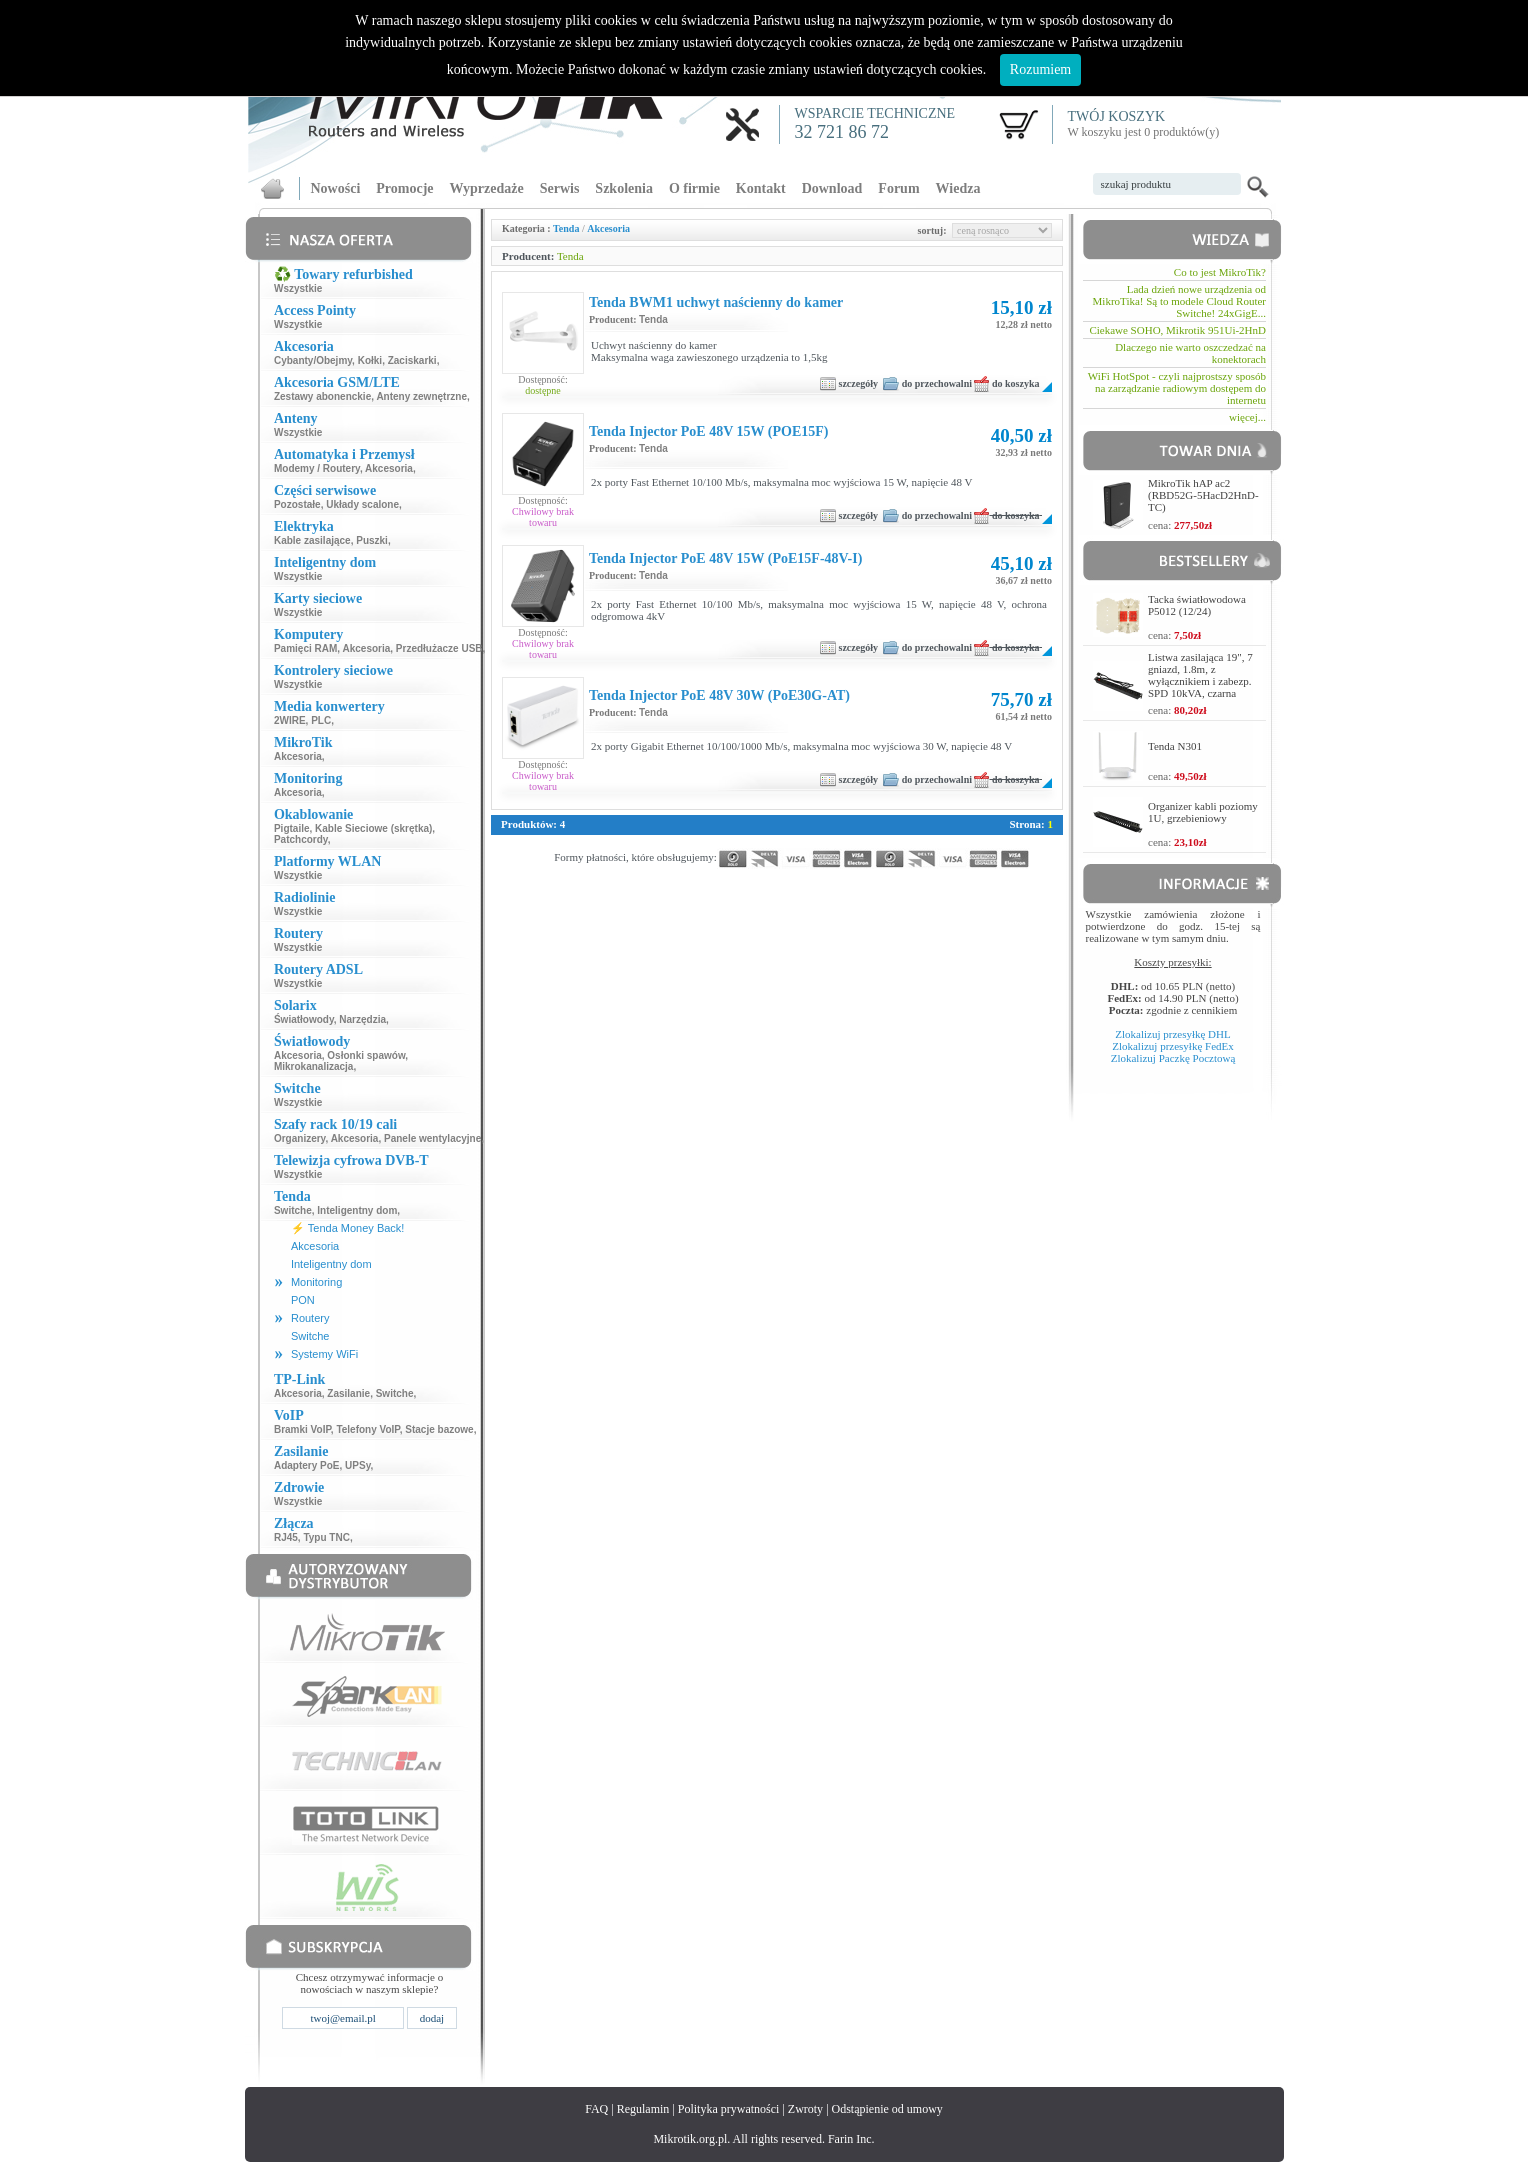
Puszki (372, 540)
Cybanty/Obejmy (313, 360)
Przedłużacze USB (439, 648)
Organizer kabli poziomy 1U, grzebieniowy (1203, 812)
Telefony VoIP (367, 1429)
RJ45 (286, 1537)
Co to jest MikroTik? (1220, 272)
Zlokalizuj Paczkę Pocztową (1173, 1058)
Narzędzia (362, 1019)
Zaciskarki (412, 360)
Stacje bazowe (439, 1429)
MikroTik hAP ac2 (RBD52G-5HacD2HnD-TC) (1203, 495)
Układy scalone (362, 504)
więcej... (1247, 417)
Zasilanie (348, 1393)
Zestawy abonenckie (322, 396)
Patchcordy (301, 839)
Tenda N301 (1175, 746)
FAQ (596, 2109)
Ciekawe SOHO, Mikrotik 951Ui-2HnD (1177, 330)
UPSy (357, 1465)
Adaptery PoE (307, 1465)
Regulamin (643, 2109)
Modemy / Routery (317, 468)
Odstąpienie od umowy (887, 2109)
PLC (321, 720)
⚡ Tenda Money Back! (347, 1228)
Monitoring (316, 1282)
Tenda (566, 228)
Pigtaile (292, 828)
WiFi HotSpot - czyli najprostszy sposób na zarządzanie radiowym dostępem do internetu (1177, 388)
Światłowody (304, 1019)
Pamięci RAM (305, 648)
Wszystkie (298, 288)
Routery (310, 1318)
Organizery (300, 1138)
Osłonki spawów (366, 1055)
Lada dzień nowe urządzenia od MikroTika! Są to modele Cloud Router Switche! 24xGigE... (1179, 301)
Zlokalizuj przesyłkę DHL (1172, 1034)
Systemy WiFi (324, 1354)
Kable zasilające (312, 540)
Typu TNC (326, 1537)
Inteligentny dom (357, 1210)
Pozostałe (297, 504)
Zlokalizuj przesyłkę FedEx (1173, 1046)
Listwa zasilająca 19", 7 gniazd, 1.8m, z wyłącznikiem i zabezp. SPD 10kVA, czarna (1200, 675)
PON (303, 1300)
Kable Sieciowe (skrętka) (373, 828)
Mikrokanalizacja (313, 1066)
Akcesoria (389, 468)
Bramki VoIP (302, 1429)
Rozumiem (1040, 69)
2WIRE (290, 720)
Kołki (370, 360)
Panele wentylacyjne (432, 1138)
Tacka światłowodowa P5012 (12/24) (1197, 605)
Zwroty (805, 2109)
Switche (293, 1210)
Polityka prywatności (729, 2109)
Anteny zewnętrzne (421, 396)
